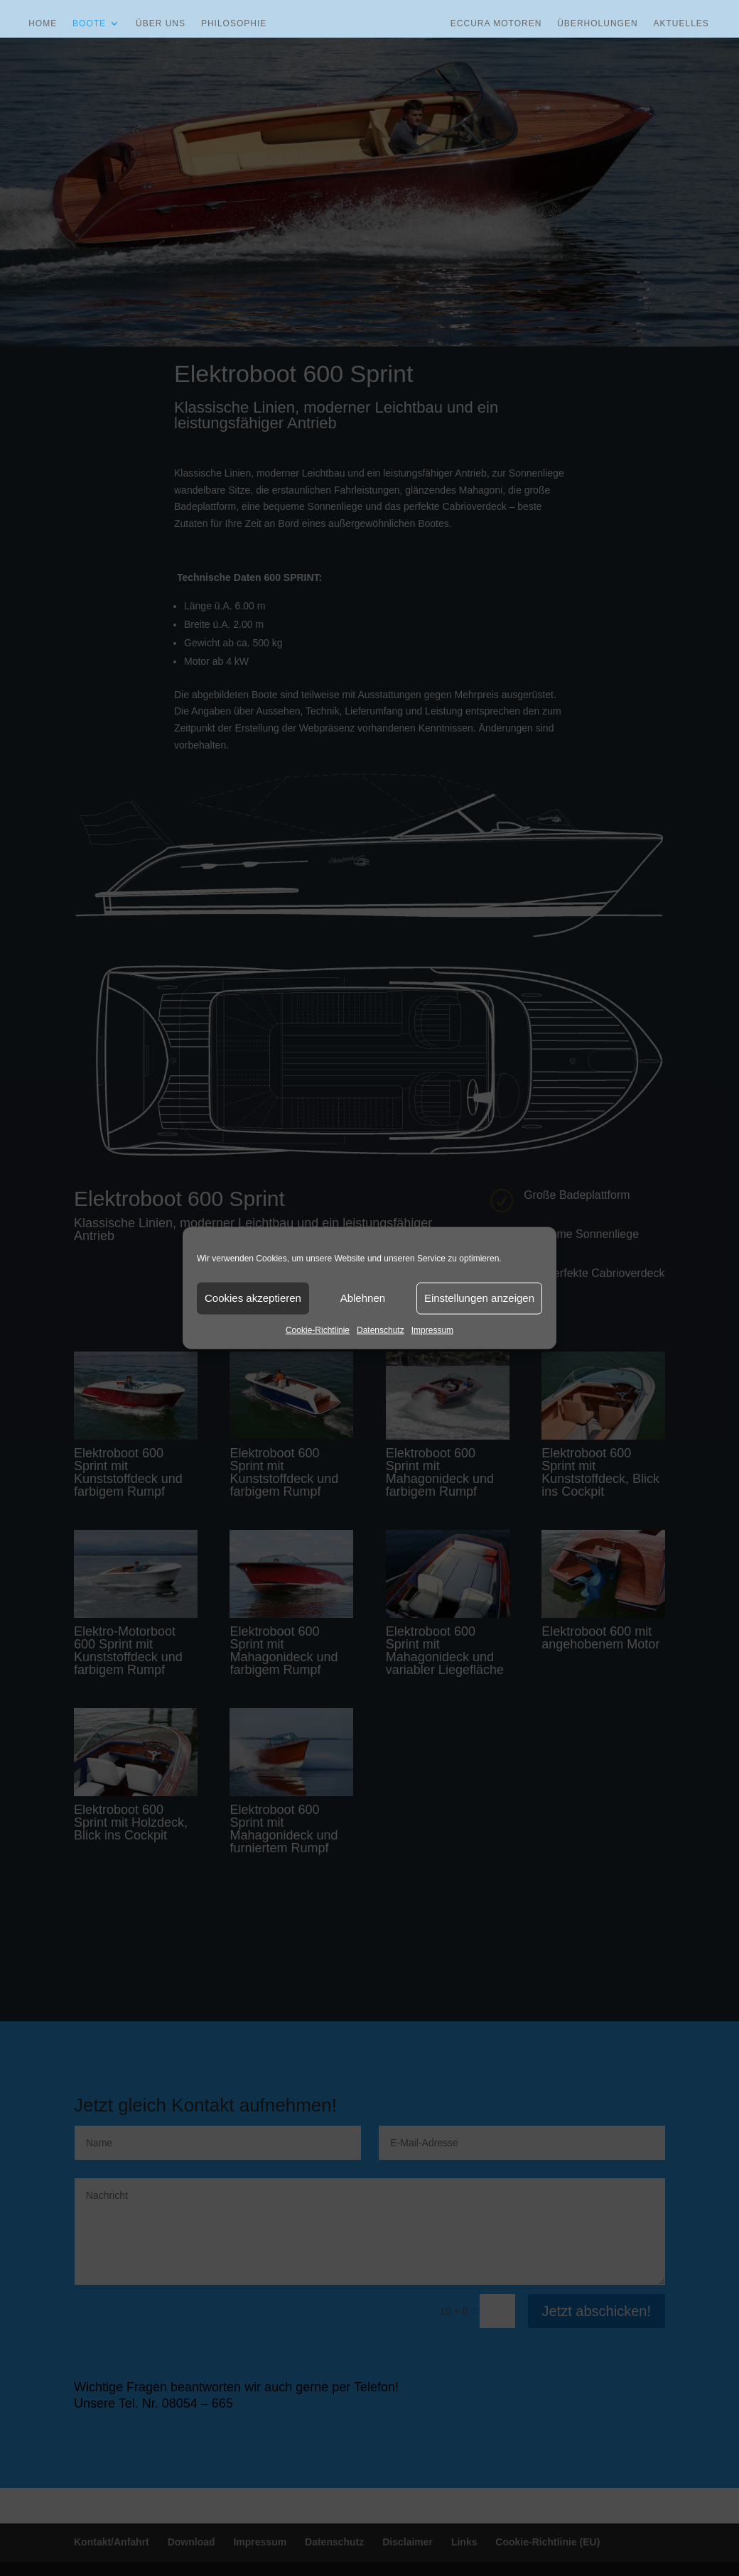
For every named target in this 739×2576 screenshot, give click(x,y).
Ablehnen (362, 1298)
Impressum (432, 1330)
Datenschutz (380, 1330)
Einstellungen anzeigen (479, 1298)
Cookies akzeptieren (253, 1298)
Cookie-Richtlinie (318, 1330)
